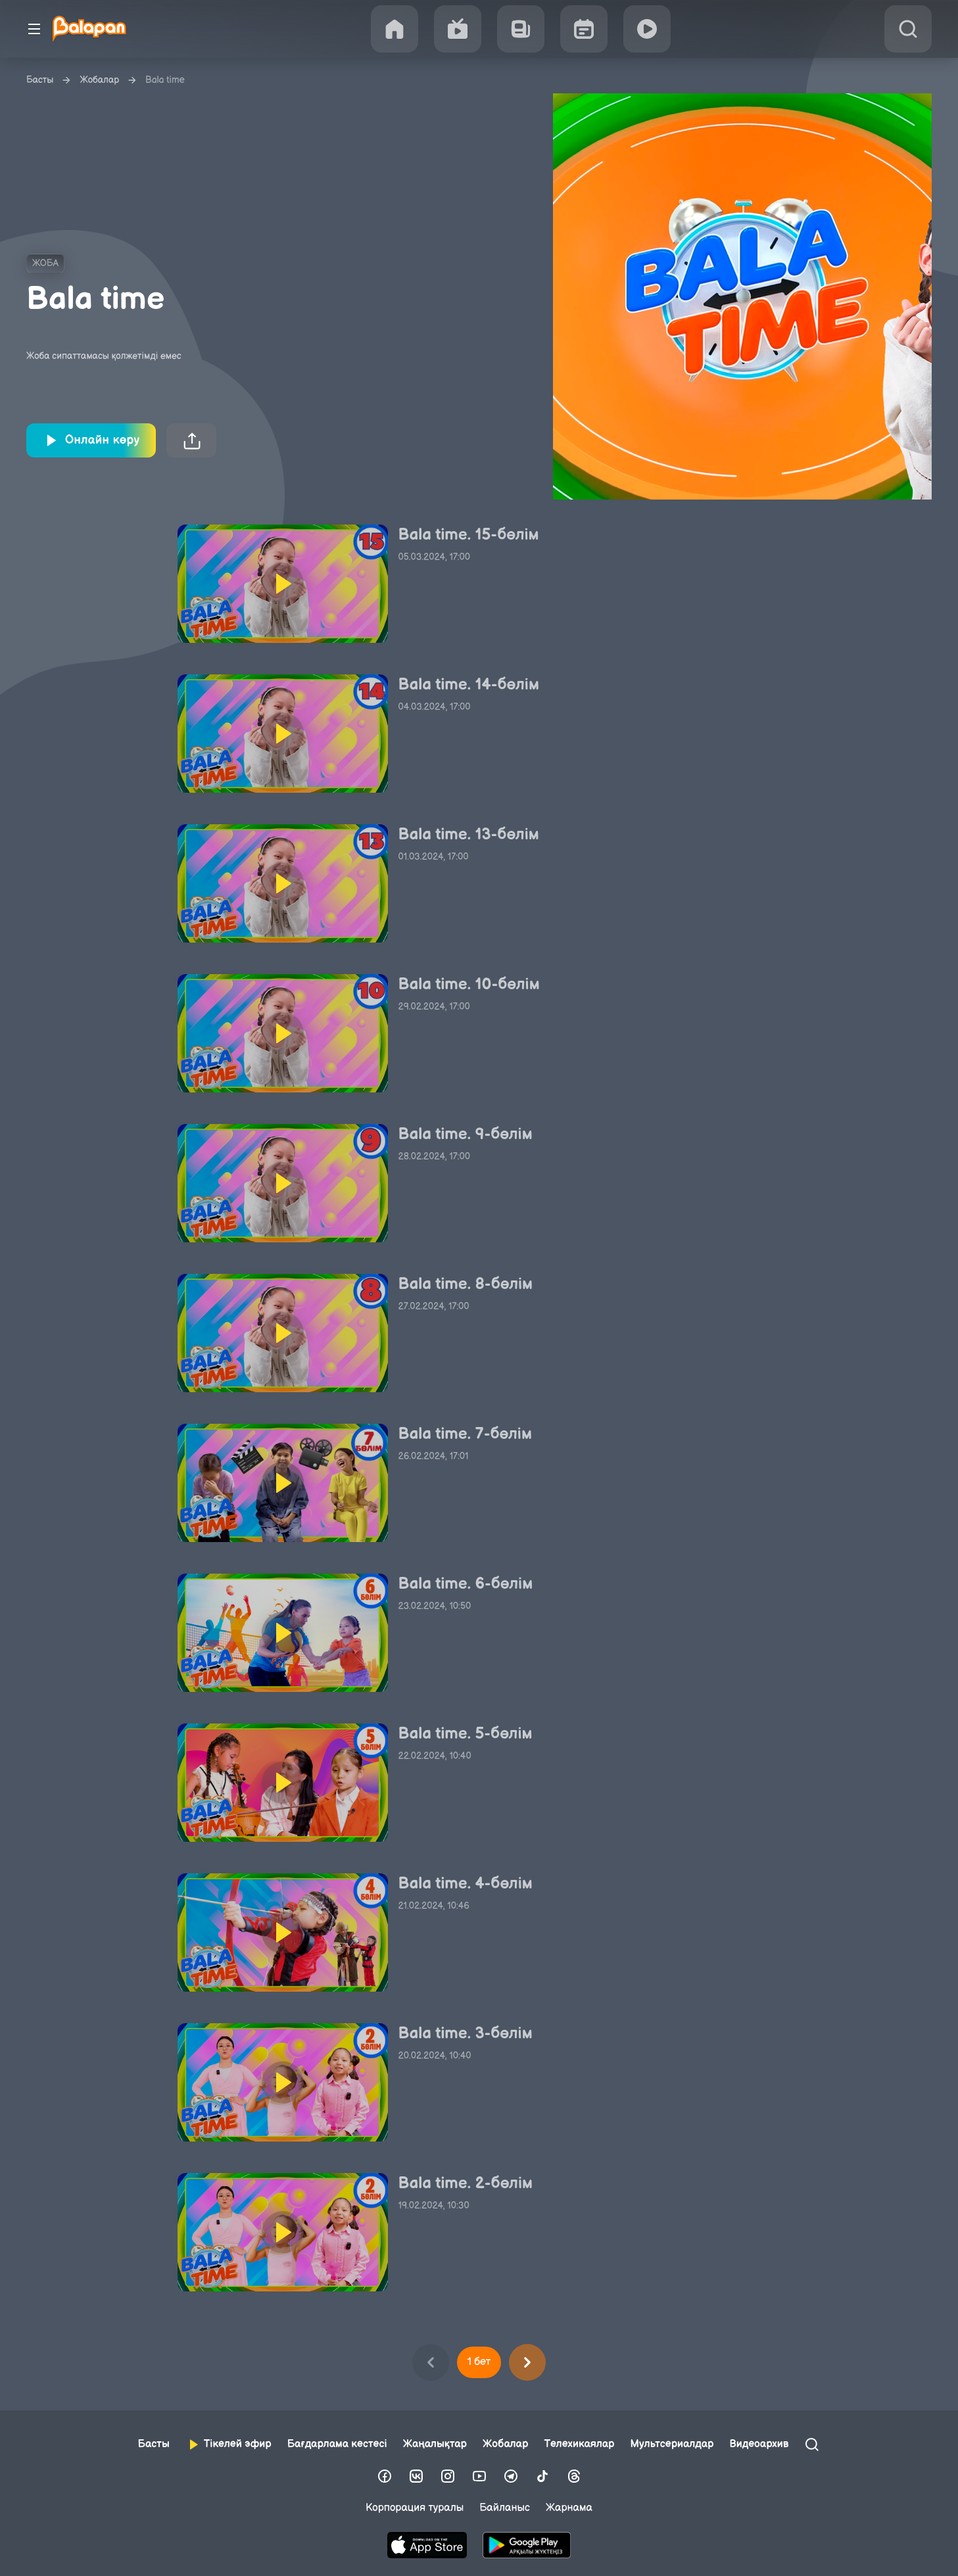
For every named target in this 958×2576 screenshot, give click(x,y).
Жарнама (569, 2508)
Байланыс (504, 2508)
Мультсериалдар (672, 2444)
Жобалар (99, 79)
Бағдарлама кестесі (337, 2444)
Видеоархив (758, 2444)
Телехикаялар (579, 2444)
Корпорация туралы (415, 2508)
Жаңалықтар (435, 2444)
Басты (39, 79)
